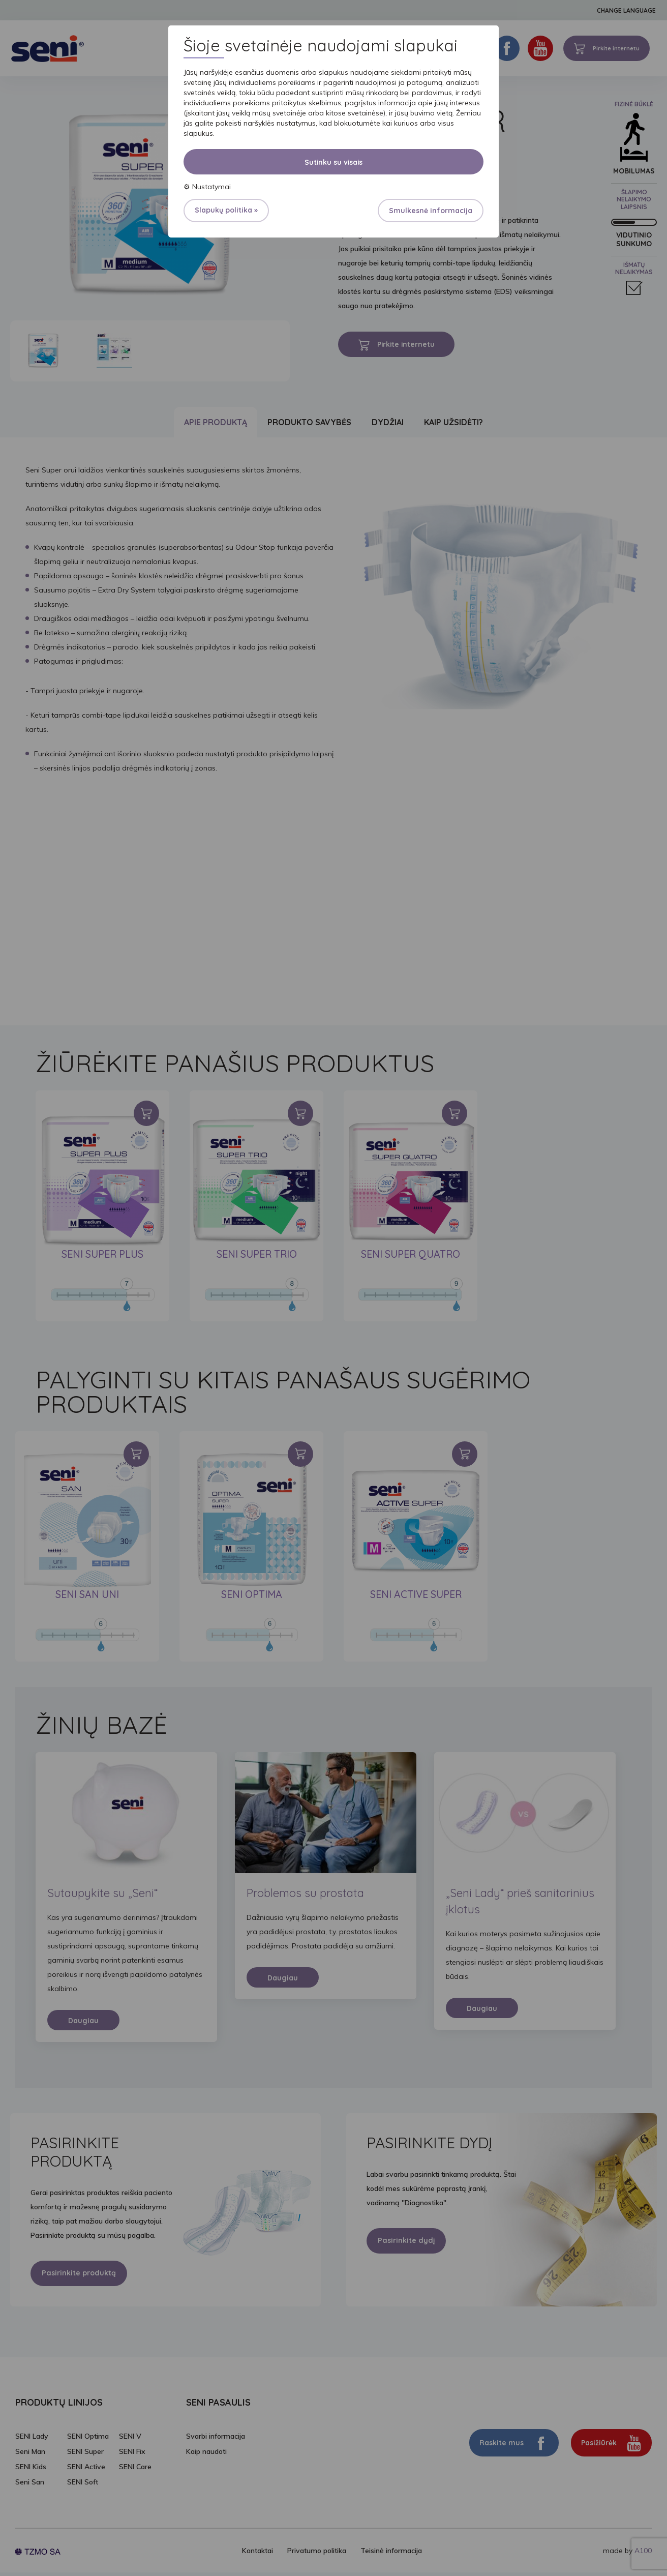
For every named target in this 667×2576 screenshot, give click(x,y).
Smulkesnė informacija (430, 210)
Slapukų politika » (226, 210)
